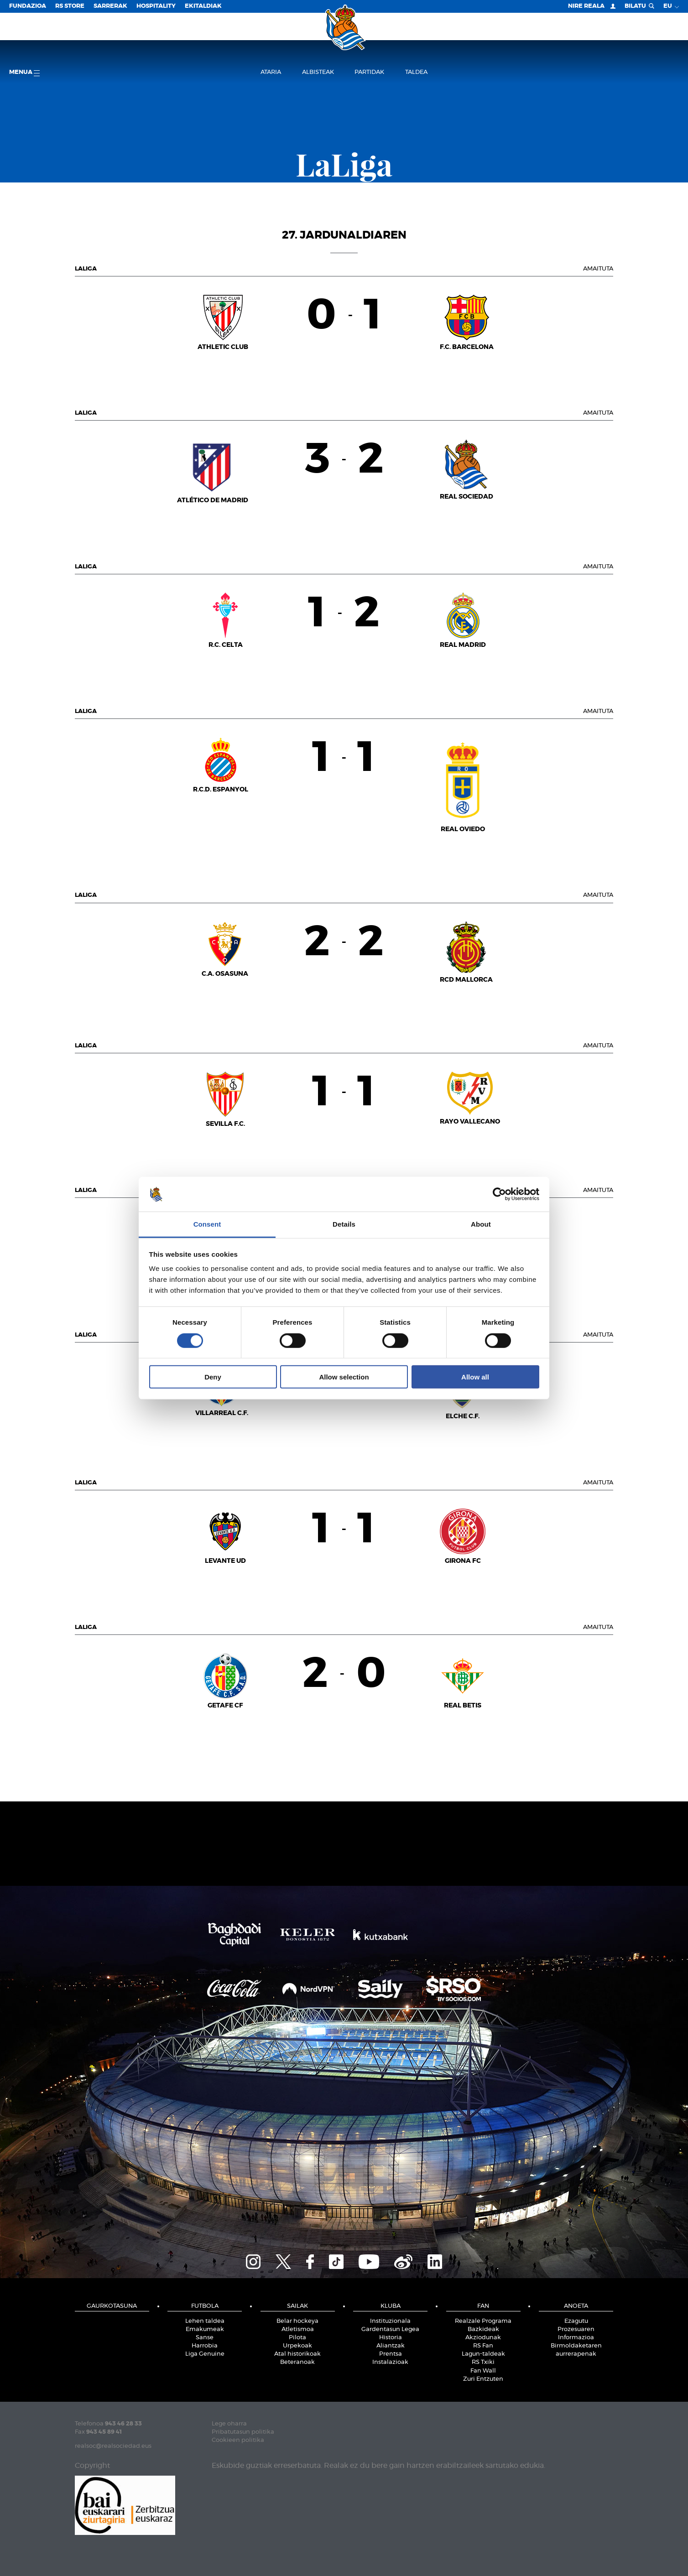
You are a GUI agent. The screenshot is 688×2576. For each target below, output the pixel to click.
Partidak (369, 72)
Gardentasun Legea (390, 2329)
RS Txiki (483, 2362)
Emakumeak (205, 2329)
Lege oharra (229, 2424)
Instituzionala (390, 2321)
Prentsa (390, 2354)
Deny (212, 1377)
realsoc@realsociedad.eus (113, 2446)
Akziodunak (483, 2338)
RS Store (69, 6)
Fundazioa (27, 6)
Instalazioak (390, 2362)
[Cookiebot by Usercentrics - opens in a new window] (499, 1194)
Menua (24, 72)
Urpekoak (297, 2346)
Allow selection (344, 1377)
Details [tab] (344, 1224)
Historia (390, 2338)
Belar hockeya (297, 2321)
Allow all (475, 1377)
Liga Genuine (204, 2354)
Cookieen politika (238, 2440)
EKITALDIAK (203, 6)
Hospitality (156, 6)
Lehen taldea (204, 2321)
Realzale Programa (483, 2321)
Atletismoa (297, 2329)
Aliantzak (390, 2346)
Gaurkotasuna (112, 2306)
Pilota (297, 2338)
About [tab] (481, 1224)
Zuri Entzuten (483, 2379)
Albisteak (318, 72)
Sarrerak (110, 6)
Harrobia (205, 2346)
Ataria (271, 72)
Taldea (416, 72)
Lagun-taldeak (483, 2354)
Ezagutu (576, 2321)
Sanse (205, 2338)
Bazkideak (483, 2329)
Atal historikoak (297, 2354)
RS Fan (483, 2346)
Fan (483, 2306)
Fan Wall (483, 2371)
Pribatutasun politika (243, 2432)
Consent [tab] (207, 1224)
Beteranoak (297, 2362)
